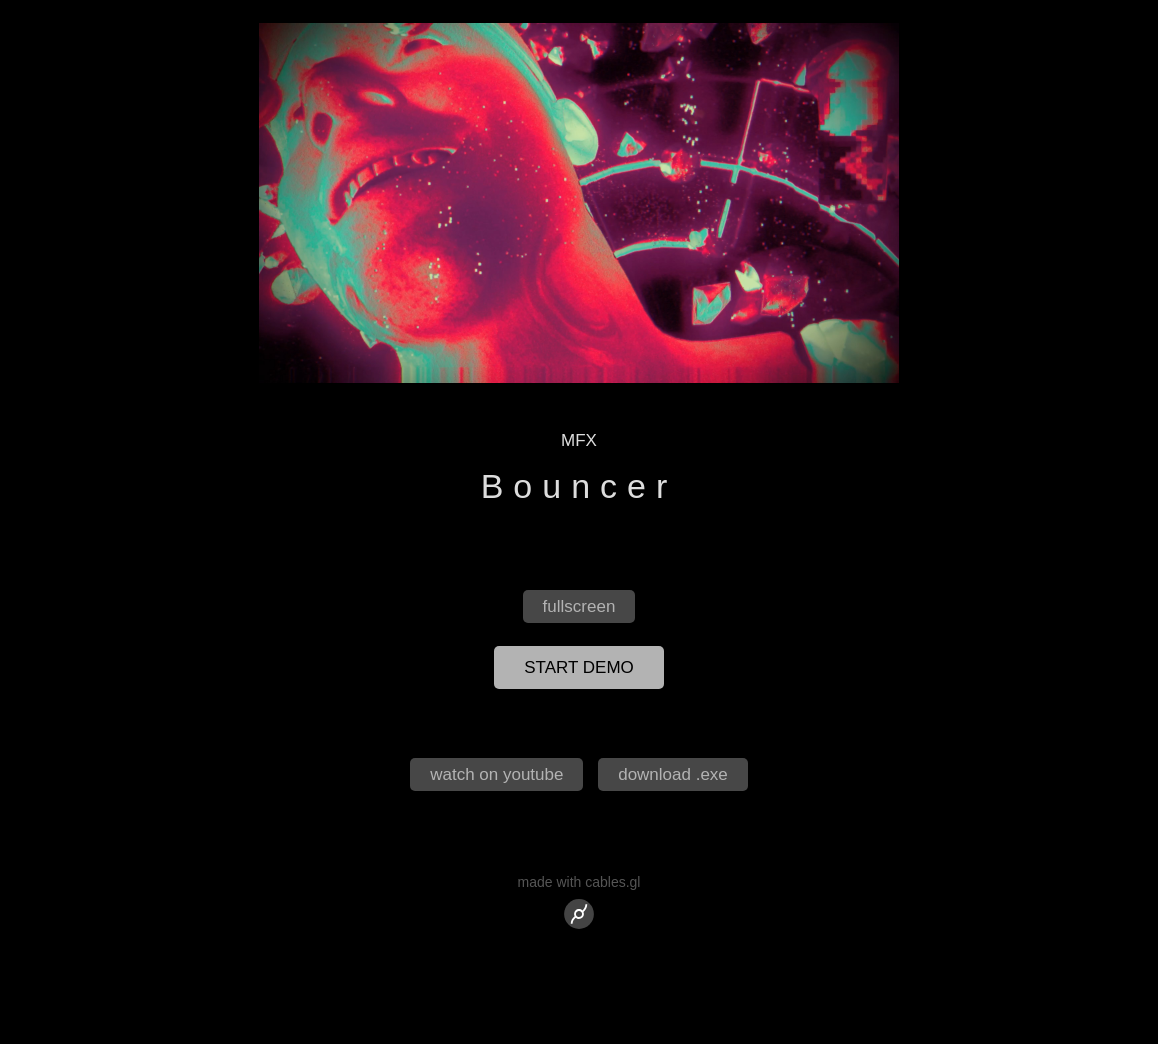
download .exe (673, 774)
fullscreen (579, 606)
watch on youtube (496, 774)
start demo (579, 667)
